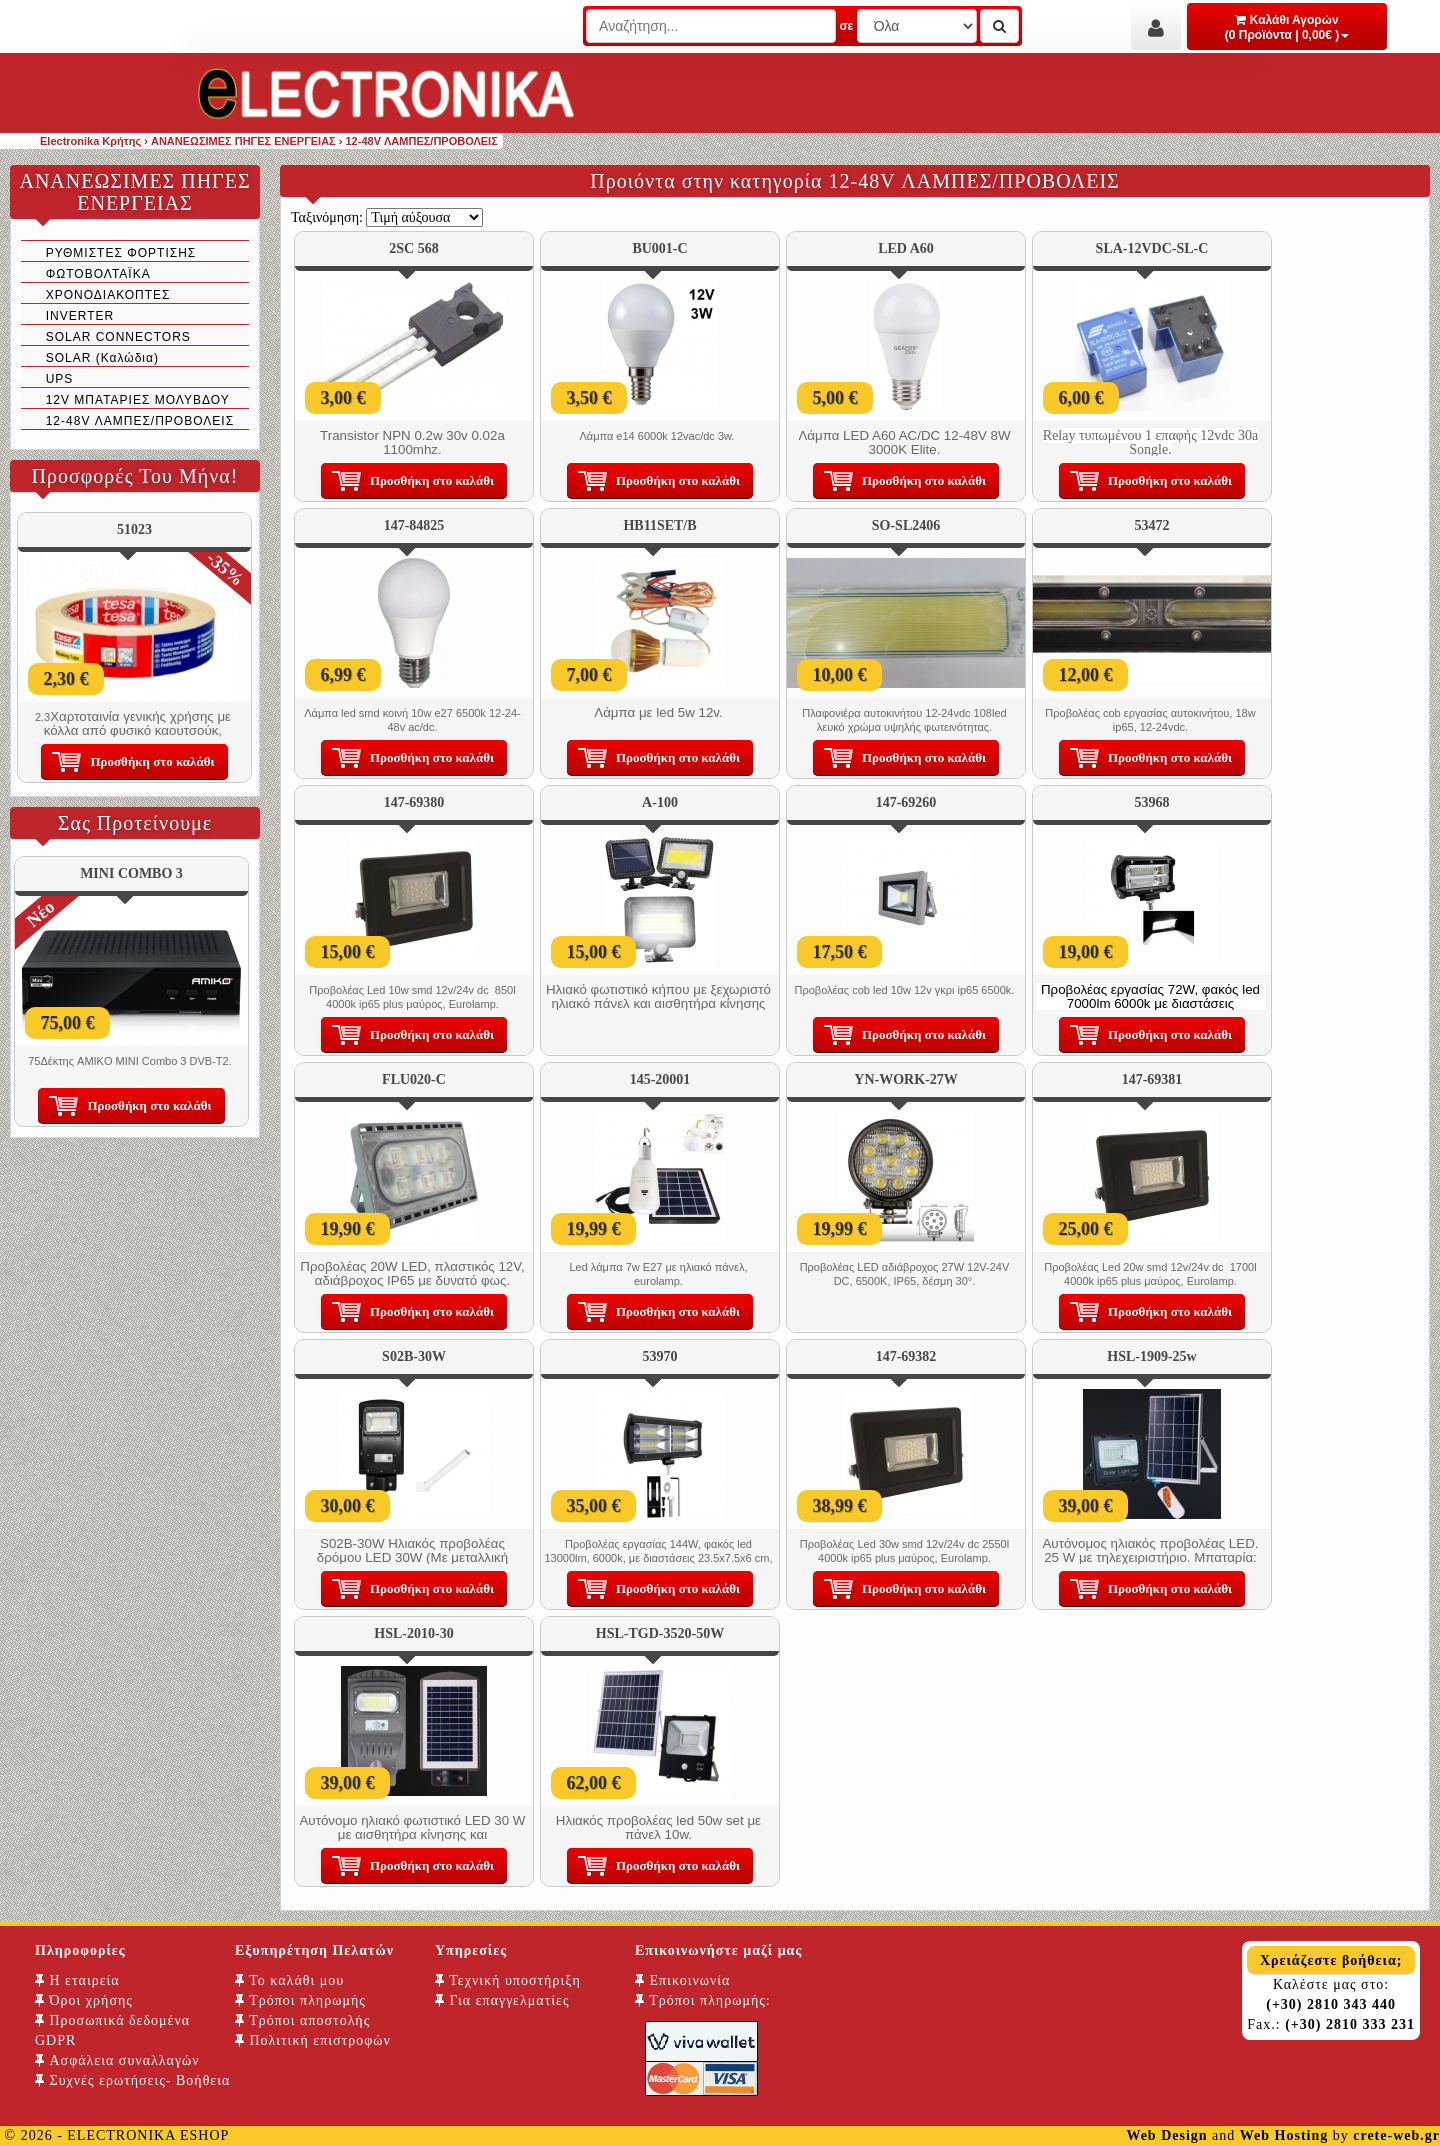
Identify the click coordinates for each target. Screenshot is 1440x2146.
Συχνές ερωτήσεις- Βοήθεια (132, 2080)
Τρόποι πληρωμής (300, 2000)
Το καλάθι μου (289, 1980)
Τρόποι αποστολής (302, 2020)
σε (846, 26)
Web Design (1166, 2135)
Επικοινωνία (682, 1980)
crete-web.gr (1396, 2135)
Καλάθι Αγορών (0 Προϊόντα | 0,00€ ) (1287, 27)
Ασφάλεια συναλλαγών (117, 2060)
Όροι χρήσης (84, 2000)
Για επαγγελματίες (502, 2000)
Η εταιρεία (77, 1980)
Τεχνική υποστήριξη (508, 1980)
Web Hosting (1284, 2135)
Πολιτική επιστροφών (313, 2040)
